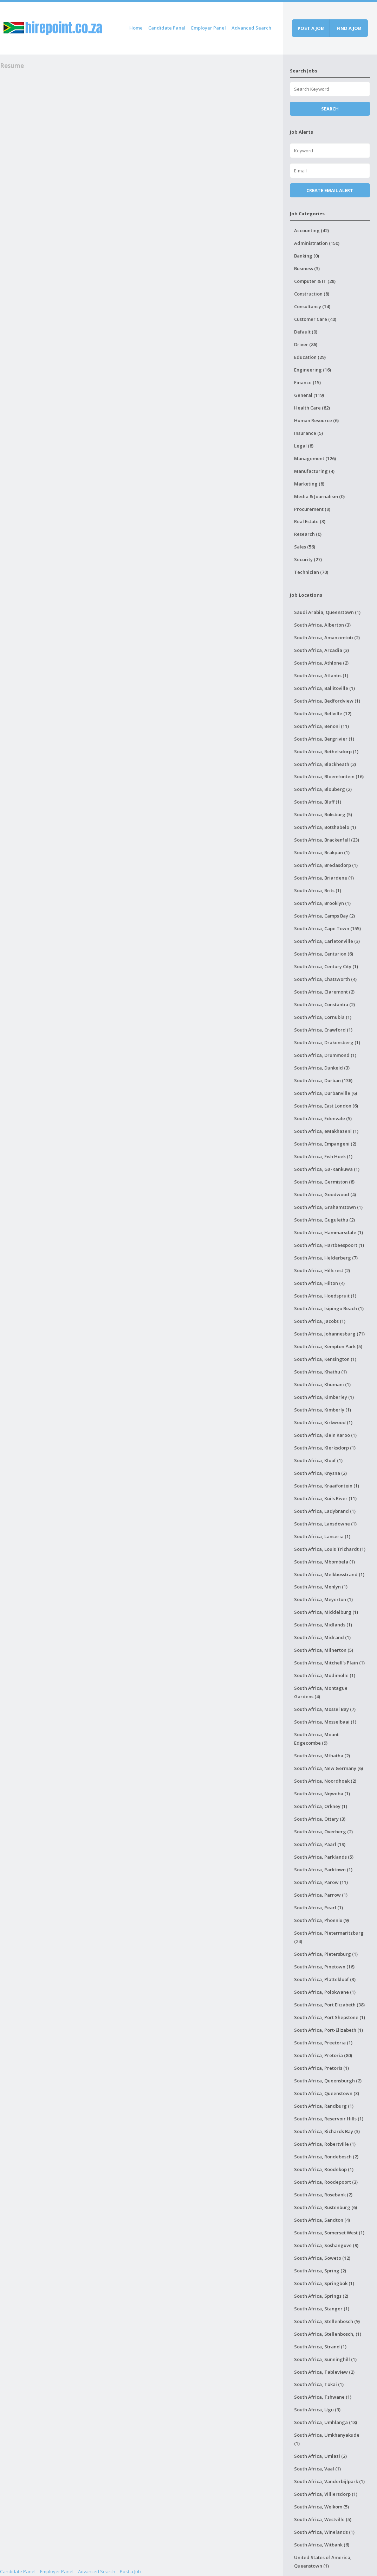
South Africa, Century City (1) (326, 966)
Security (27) (308, 559)
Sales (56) (304, 547)
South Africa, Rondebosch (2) (326, 2156)
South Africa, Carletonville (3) (327, 941)
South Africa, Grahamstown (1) (328, 1207)
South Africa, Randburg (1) (323, 2106)
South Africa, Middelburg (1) (326, 1612)
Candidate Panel (167, 28)
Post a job (311, 28)
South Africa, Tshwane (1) (322, 2397)
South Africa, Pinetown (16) (324, 1966)
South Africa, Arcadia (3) (321, 650)
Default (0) (305, 332)
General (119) (309, 395)
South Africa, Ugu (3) (317, 2409)
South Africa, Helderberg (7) (326, 1258)
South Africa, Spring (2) (320, 2270)
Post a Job (130, 2571)
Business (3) (307, 268)
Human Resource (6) (316, 420)
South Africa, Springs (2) (321, 2296)
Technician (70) (311, 572)
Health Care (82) (312, 408)
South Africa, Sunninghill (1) (325, 2359)
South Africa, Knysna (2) (320, 1473)
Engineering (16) (312, 370)
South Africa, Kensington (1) (325, 1359)
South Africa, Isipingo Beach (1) (329, 1308)
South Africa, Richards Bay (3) (327, 2131)
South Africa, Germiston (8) (324, 1182)
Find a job (349, 28)
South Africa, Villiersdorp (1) (325, 2494)
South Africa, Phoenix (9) (321, 1920)
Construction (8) (311, 294)
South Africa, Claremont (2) (324, 992)
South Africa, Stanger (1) (321, 2308)
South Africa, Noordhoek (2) (325, 1781)
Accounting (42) (311, 230)
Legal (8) (303, 446)
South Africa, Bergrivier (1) (324, 739)
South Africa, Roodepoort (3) (326, 2182)
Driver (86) (305, 344)
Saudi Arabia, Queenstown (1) (327, 612)
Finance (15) (307, 382)
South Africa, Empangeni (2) (325, 1144)
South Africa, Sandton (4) (322, 2220)
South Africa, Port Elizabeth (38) (329, 2004)
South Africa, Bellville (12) (322, 713)
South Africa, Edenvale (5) (323, 1118)
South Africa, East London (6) (326, 1106)
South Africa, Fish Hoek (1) (323, 1156)
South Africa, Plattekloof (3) (325, 1979)
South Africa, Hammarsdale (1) (328, 1232)
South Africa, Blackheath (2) (325, 764)
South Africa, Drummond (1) (325, 1055)
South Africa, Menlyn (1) (320, 1587)
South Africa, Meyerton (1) (323, 1599)
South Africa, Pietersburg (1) (326, 1954)
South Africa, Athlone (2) (321, 663)
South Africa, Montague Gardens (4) (320, 1692)
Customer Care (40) (315, 319)
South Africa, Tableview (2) (324, 2372)
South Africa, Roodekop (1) (323, 2169)
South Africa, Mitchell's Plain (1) (329, 1663)
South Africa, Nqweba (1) (322, 1793)
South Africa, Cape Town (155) (327, 928)
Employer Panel (208, 28)
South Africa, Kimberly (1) (322, 1410)
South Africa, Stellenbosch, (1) (327, 2334)
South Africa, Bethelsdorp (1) (326, 751)
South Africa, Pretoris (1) (321, 2068)
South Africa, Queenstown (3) (326, 2093)
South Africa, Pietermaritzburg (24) (329, 1937)
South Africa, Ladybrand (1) (325, 1511)
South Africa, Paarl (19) (319, 1844)
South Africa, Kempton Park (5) (328, 1346)
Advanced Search (251, 28)
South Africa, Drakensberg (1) (327, 1042)
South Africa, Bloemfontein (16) (329, 776)
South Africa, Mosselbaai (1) (325, 1722)
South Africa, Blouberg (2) (323, 789)
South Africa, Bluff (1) (317, 802)
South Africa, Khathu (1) (320, 1372)
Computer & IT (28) (315, 281)
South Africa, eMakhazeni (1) (326, 1131)
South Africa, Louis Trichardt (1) (329, 1549)
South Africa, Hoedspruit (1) (325, 1296)
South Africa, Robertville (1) (325, 2144)
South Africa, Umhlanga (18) (325, 2422)
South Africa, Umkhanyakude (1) (326, 2439)
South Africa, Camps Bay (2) (324, 916)
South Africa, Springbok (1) (324, 2283)
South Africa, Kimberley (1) (324, 1397)
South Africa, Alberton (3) (322, 625)
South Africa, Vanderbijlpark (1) (329, 2481)
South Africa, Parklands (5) (323, 1857)
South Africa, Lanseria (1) (322, 1536)
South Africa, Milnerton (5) (323, 1650)
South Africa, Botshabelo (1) (325, 827)
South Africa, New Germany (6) (328, 1768)
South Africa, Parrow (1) (320, 1895)
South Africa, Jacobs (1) (319, 1321)
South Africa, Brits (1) (317, 890)
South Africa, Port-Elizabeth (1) (328, 2030)
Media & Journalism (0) (319, 496)
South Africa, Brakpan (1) (322, 852)
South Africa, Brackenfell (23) (326, 840)
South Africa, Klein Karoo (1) (325, 1435)
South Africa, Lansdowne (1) (325, 1524)
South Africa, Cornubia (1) (322, 1017)
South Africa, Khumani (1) (322, 1384)
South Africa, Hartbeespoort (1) (329, 1245)
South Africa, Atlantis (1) (321, 675)
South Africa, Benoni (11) (321, 726)
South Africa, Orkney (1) (320, 1806)
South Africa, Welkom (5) (321, 2507)
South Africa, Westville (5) (322, 2519)
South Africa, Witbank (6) (321, 2545)
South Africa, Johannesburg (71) (329, 1334)
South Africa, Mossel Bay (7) (325, 1709)
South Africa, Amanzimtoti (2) (327, 637)
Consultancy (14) (312, 306)
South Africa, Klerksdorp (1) (325, 1448)
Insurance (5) (308, 433)
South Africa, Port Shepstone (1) (329, 2017)
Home (136, 28)
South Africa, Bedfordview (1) (327, 701)
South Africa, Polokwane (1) (325, 1992)
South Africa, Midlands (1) (323, 1625)
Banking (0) (306, 256)
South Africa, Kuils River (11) (325, 1498)
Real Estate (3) (309, 521)
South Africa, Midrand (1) (322, 1637)
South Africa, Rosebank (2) (323, 2194)
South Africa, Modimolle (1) (324, 1675)
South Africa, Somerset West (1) (329, 2232)
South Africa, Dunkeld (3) (322, 1068)
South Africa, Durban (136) (323, 1080)
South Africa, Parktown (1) (323, 1869)
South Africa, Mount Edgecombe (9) (316, 1738)
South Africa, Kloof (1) (318, 1460)
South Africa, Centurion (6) (323, 954)
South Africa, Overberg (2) (323, 1831)
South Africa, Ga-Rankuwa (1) (326, 1169)
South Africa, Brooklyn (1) (322, 903)
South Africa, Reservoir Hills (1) (328, 2118)
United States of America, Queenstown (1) (323, 2561)
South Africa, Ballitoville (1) (324, 688)
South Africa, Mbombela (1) (324, 1562)
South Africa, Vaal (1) (317, 2469)
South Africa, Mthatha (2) (322, 1755)
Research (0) (307, 534)
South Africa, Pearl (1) (318, 1907)
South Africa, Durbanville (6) (325, 1093)
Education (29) (310, 357)
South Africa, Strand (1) (320, 2346)
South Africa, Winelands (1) (324, 2532)
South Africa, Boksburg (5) (323, 814)
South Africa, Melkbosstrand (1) (329, 1574)
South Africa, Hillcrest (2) (322, 1270)
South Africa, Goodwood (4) (325, 1194)
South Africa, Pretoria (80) (323, 2055)
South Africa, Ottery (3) (319, 1819)
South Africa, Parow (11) (321, 1882)
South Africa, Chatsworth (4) (325, 979)
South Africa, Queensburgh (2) (328, 2080)
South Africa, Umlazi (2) (320, 2456)
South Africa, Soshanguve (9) (326, 2245)
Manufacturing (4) (314, 471)
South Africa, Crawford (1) (323, 1030)
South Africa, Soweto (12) (322, 2258)
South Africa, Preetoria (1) (323, 2042)
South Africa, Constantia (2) (324, 1004)
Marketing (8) (309, 484)
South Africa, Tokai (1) (319, 2384)
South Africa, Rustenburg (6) (325, 2207)
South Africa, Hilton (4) (319, 1283)
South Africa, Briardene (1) (324, 878)
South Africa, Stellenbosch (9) (327, 2321)
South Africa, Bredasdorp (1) (326, 865)
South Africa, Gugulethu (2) (324, 1220)
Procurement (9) (312, 509)
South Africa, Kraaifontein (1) (326, 1486)
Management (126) (315, 458)
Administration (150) (316, 243)
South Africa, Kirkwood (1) (323, 1422)
